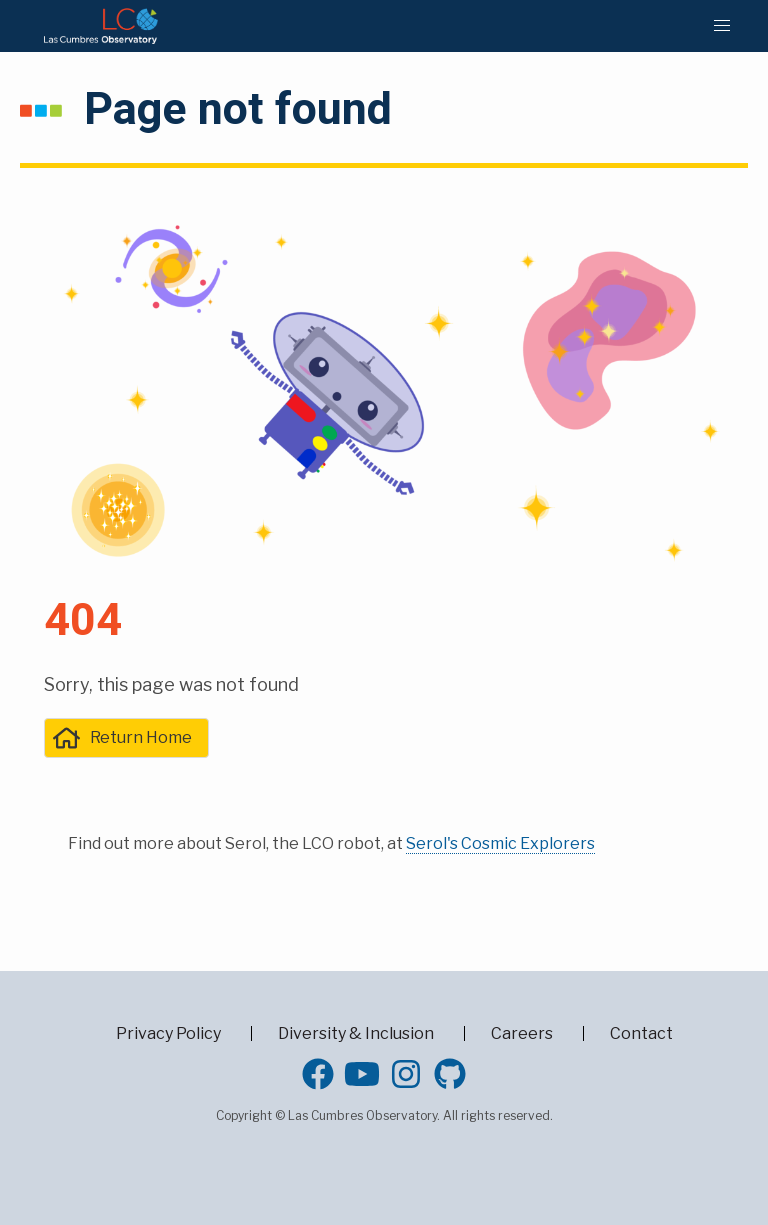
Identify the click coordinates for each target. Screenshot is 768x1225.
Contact (641, 1033)
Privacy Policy (168, 1033)
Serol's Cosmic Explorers (500, 843)
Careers (522, 1033)
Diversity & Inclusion (356, 1033)
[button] (722, 26)
